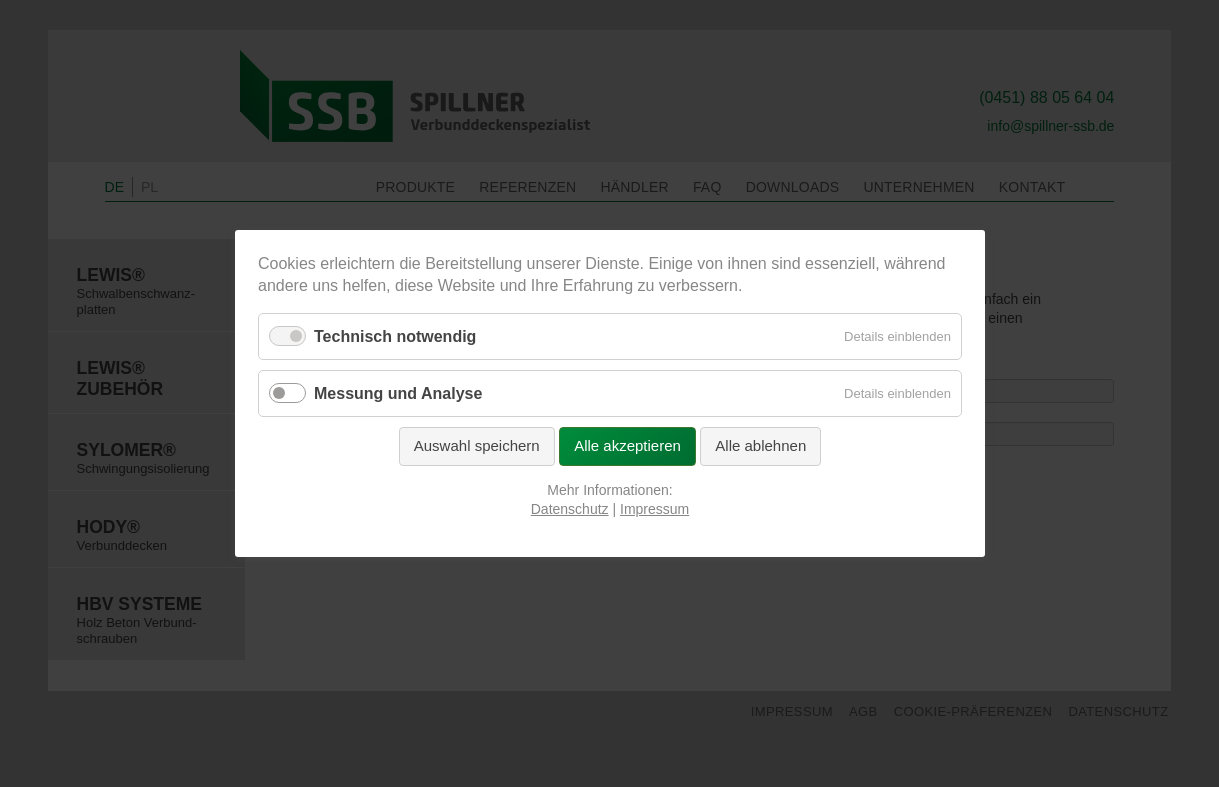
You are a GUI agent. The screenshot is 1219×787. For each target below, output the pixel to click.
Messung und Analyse (398, 393)
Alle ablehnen (760, 445)
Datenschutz (569, 509)
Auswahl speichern (476, 445)
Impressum (654, 509)
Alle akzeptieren (627, 445)
